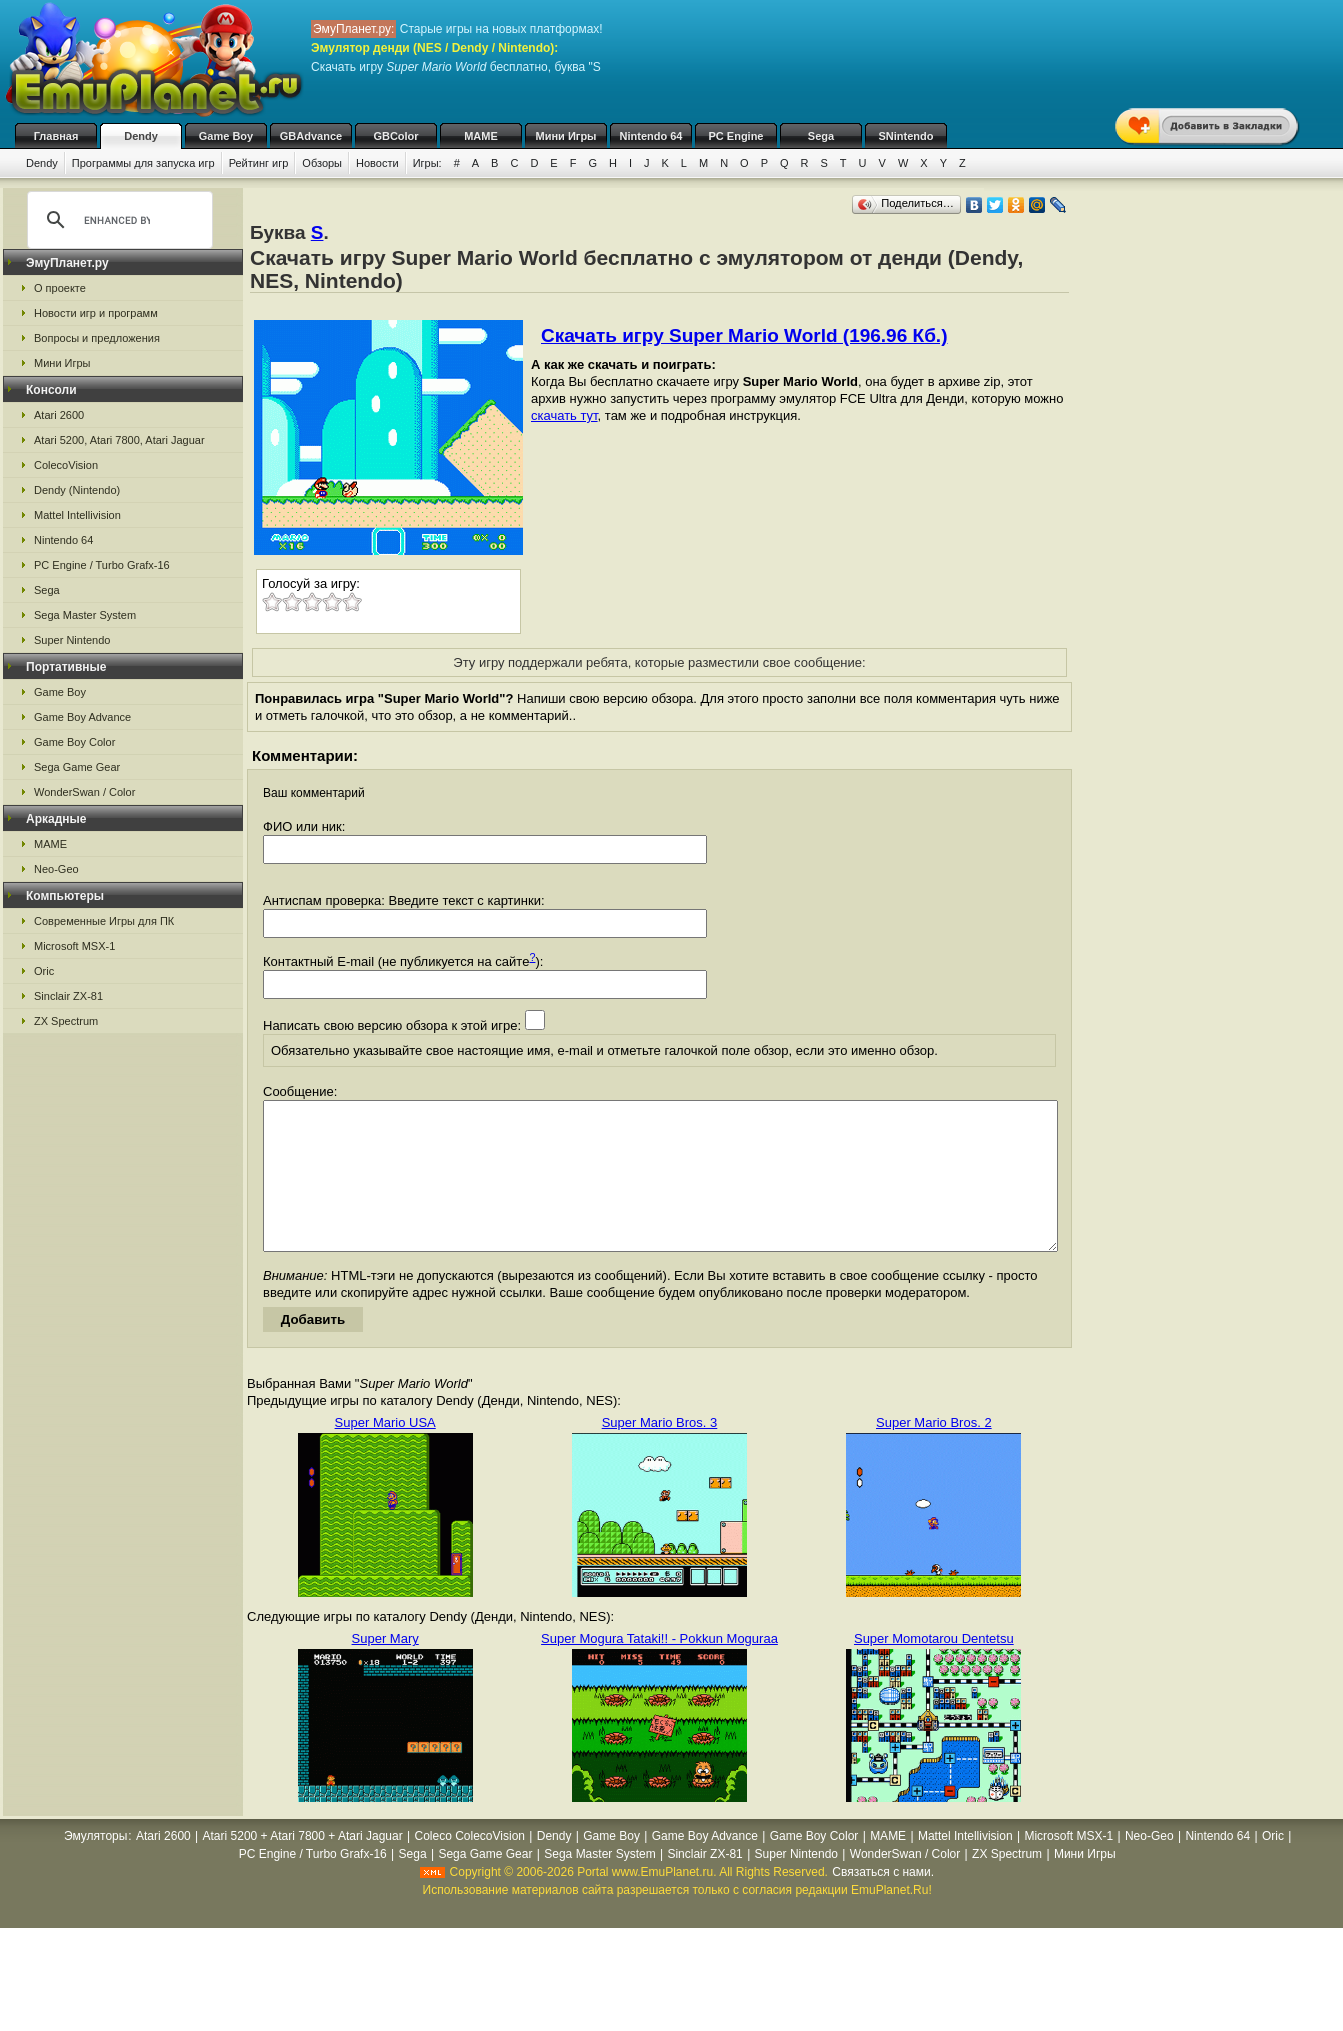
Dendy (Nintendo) (77, 490)
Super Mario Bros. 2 (934, 1452)
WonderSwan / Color (84, 792)
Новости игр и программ (96, 313)
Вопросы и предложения (97, 338)
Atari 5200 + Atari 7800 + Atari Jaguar (303, 1866)
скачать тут (564, 415)
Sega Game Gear (77, 767)
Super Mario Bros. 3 (660, 1452)
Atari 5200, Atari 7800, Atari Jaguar (119, 440)
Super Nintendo (72, 640)
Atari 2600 (59, 415)
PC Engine (735, 136)
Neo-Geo (56, 869)
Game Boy (226, 136)
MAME (481, 136)
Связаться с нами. (883, 1902)
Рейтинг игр (259, 163)
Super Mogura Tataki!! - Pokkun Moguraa (659, 1668)
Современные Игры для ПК (104, 921)
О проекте (60, 288)
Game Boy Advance (82, 717)
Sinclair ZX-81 (68, 996)
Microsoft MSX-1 (74, 946)
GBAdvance (311, 136)
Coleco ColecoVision (469, 1866)
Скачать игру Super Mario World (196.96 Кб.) (744, 335)
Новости (377, 163)
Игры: (427, 163)
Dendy (141, 136)
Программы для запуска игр (143, 163)
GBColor (395, 136)
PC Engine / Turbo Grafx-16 (102, 565)
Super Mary (385, 1668)
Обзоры (322, 163)
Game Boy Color (74, 742)
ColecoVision (66, 465)
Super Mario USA (385, 1452)
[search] (117, 220)
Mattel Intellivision (77, 515)
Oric (44, 971)
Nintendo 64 (651, 136)
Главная (56, 136)
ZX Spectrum (66, 1021)
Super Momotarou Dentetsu (934, 1668)
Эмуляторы (95, 1866)
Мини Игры (566, 136)
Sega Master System (85, 615)
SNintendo (906, 136)
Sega (821, 136)
